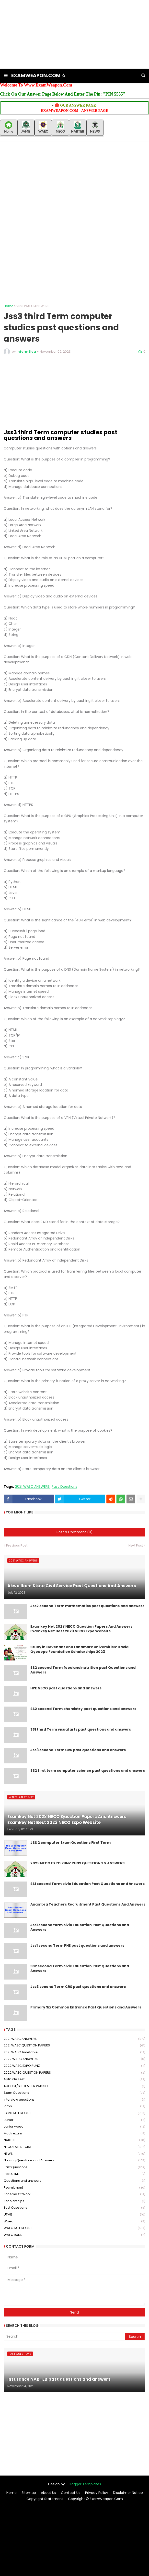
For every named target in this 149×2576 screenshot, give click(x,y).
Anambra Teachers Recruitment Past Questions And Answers (87, 1904)
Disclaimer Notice (128, 2492)
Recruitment (74, 2187)
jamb (74, 2106)
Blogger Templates (85, 2484)
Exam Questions (74, 2092)
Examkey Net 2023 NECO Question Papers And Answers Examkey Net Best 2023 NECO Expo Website (81, 1629)
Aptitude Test (74, 2079)
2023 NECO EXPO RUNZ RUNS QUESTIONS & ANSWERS (77, 1863)
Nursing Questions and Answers (74, 2160)
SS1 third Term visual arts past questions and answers (80, 1729)
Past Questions (64, 1486)
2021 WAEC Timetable (74, 2052)
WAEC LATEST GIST (74, 2228)
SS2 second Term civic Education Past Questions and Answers (79, 1968)
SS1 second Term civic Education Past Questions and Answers (87, 1884)
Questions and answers (74, 2180)
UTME (74, 2214)
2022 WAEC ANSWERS (74, 2059)
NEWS (74, 2153)
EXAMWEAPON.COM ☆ (38, 75)
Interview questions (74, 2099)
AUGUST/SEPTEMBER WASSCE (74, 2086)
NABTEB (74, 2140)
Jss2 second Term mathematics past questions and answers (87, 1606)
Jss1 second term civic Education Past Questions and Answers (79, 1927)
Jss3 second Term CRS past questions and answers (78, 1750)
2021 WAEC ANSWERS (32, 306)
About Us (48, 2492)
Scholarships (74, 2201)
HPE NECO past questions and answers (66, 1688)
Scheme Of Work (74, 2194)
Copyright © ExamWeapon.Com (95, 2499)
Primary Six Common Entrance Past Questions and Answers (85, 2007)
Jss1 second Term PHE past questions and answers (77, 1945)
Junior (74, 2120)
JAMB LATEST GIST (74, 2113)
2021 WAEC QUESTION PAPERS (74, 2045)
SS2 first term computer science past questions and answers (87, 1770)
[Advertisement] (74, 34)
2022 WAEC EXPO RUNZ (74, 2065)
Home (8, 306)
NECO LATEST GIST (74, 2147)
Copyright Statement (44, 2499)
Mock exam (74, 2133)
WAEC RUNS (74, 2234)
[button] (5, 75)
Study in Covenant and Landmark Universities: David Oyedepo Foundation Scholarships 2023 (79, 1649)
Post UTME (74, 2174)
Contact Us (70, 2492)
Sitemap (29, 2492)
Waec (74, 2221)
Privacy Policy (96, 2492)
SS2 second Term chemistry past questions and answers (83, 1709)
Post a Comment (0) (75, 1532)
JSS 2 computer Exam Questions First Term (70, 1842)
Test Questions (74, 2207)
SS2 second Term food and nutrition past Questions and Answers (83, 1670)
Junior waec (74, 2126)
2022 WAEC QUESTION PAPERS (74, 2072)
